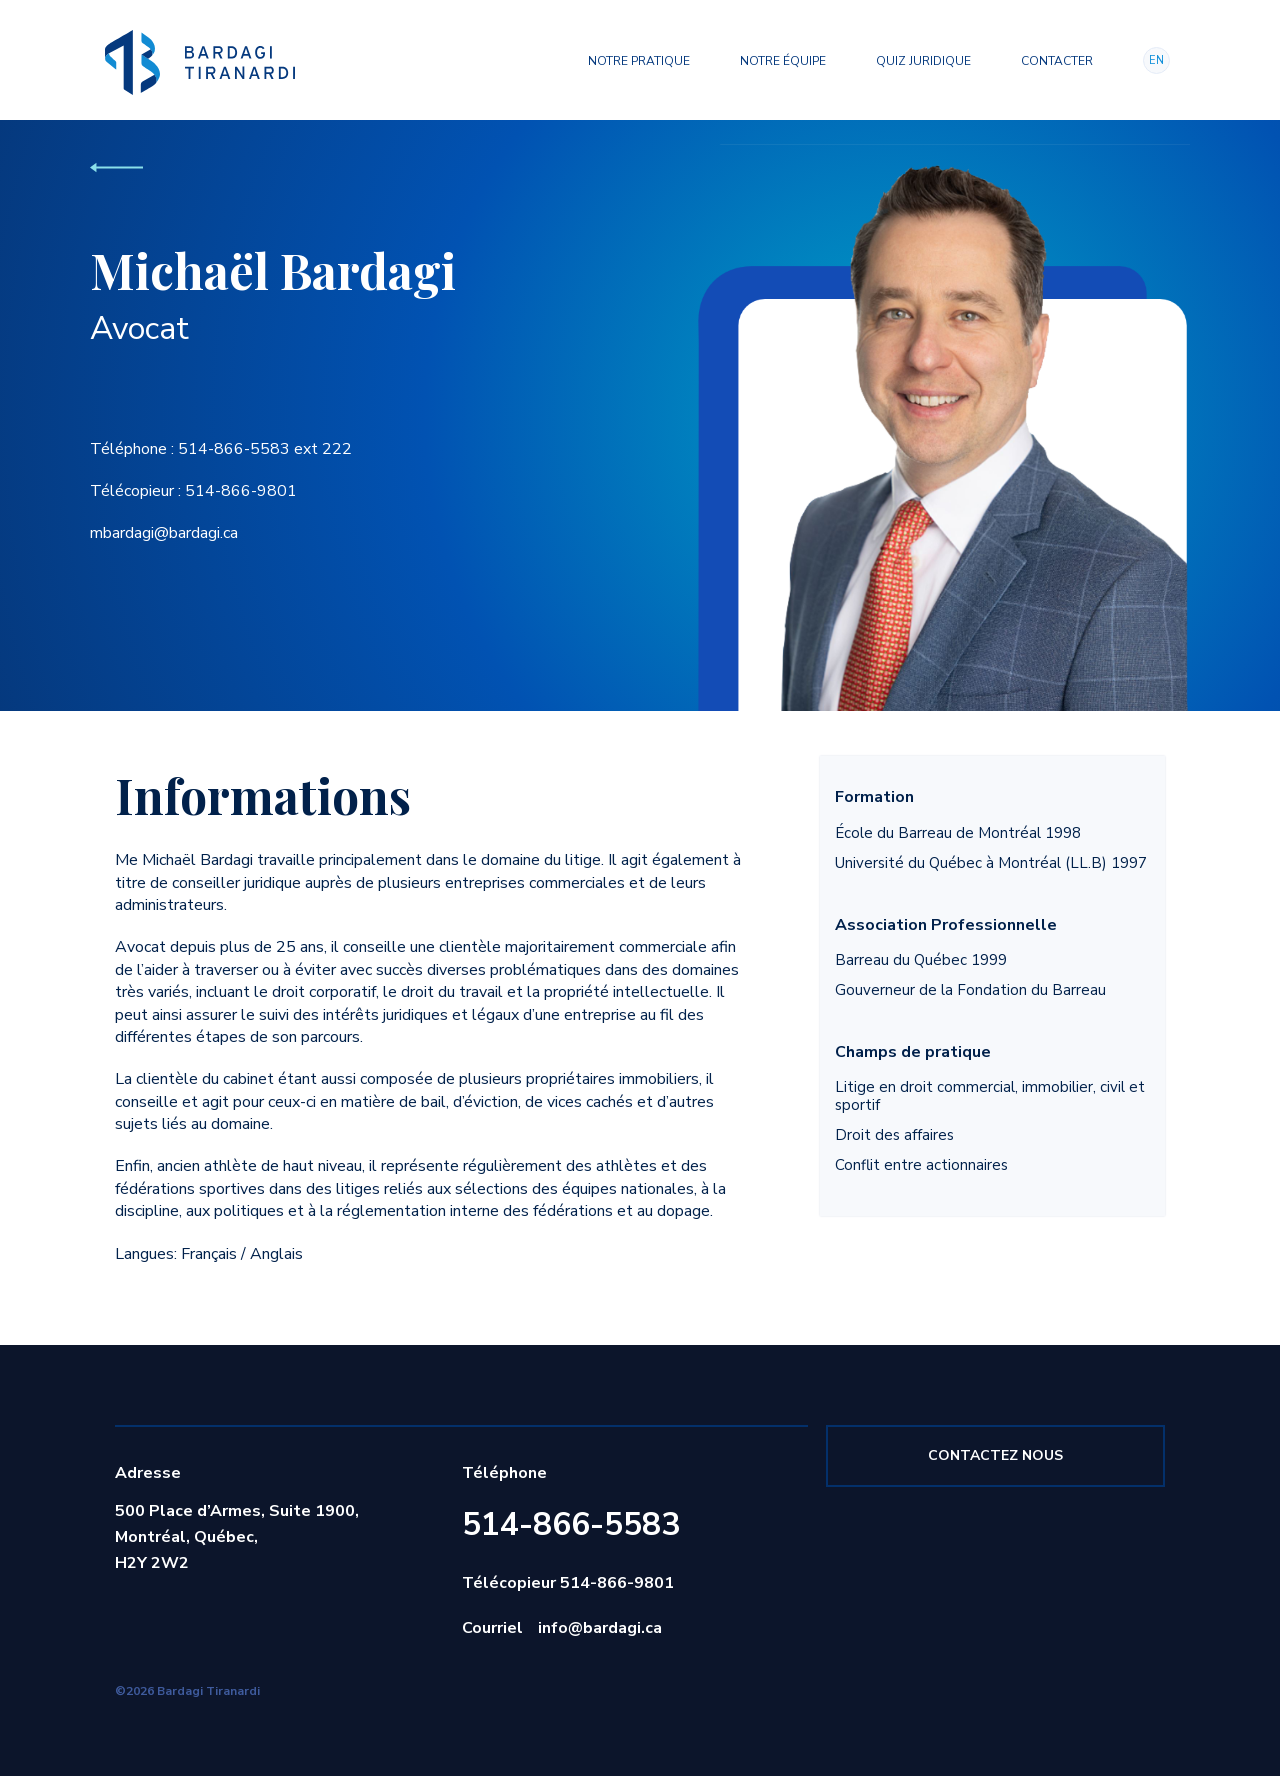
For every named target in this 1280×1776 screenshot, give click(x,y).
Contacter (1057, 61)
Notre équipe (783, 61)
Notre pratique (639, 61)
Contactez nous (995, 1455)
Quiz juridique (923, 61)
